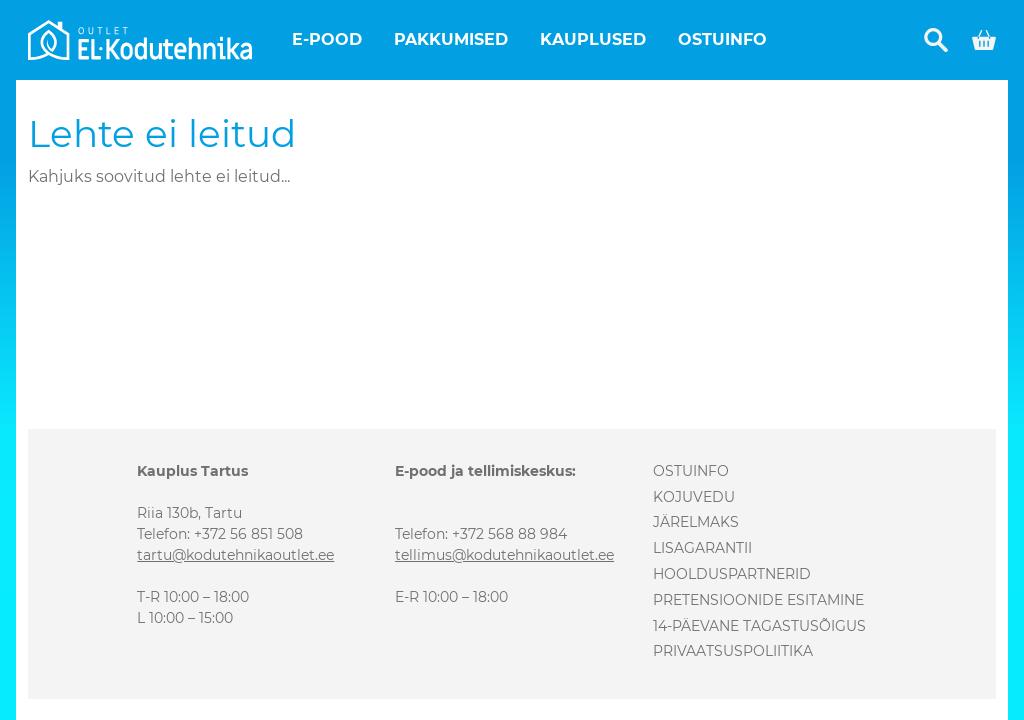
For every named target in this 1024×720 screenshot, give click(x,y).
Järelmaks (696, 522)
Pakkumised (451, 39)
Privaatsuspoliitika (733, 651)
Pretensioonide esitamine (758, 600)
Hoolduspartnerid (732, 574)
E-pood (327, 39)
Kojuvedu (694, 497)
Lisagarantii (702, 548)
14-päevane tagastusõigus (759, 626)
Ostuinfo (722, 39)
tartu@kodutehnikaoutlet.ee (235, 555)
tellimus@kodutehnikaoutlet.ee (504, 555)
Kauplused (593, 39)
